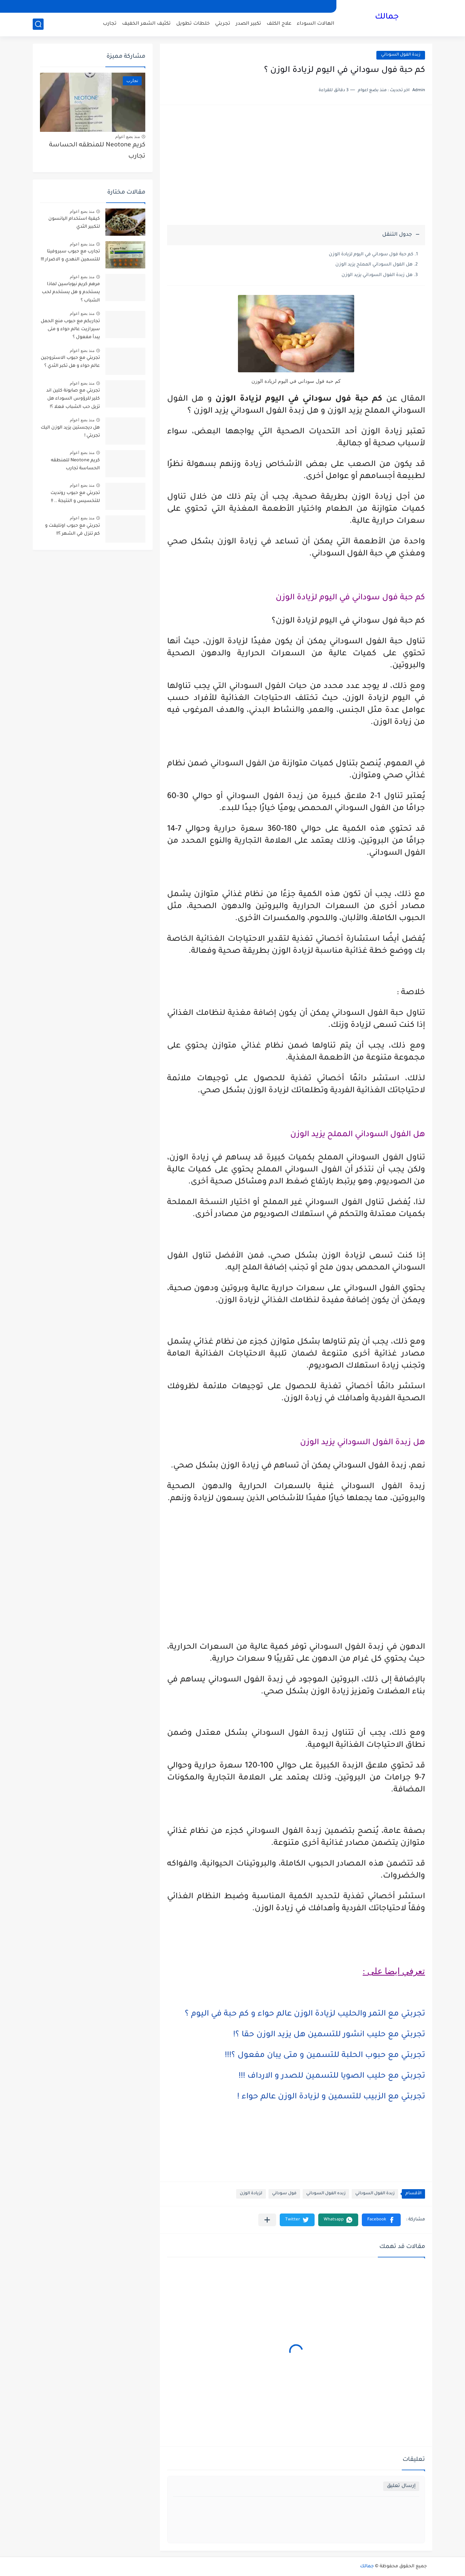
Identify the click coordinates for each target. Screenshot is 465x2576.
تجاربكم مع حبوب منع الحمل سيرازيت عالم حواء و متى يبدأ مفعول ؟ (70, 329)
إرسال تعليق (401, 2486)
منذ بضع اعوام (127, 136)
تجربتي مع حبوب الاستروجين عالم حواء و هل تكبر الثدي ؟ (70, 362)
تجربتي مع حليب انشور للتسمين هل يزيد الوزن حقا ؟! (329, 2035)
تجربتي (222, 24)
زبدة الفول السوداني (400, 55)
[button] (381, 2220)
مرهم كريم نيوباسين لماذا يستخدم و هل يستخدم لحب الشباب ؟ (71, 292)
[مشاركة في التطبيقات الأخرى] (267, 2220)
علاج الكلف (279, 24)
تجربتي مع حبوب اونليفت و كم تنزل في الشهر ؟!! (72, 529)
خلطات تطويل (193, 24)
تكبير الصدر (248, 24)
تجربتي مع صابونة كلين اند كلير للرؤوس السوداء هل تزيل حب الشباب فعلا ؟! (73, 399)
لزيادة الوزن (251, 2193)
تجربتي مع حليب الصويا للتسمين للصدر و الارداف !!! (332, 2076)
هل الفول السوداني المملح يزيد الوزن (374, 264)
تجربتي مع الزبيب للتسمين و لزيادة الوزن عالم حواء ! (331, 2097)
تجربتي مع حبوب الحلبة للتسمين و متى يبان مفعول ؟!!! (325, 2056)
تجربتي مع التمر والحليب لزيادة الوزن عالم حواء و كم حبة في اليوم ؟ (305, 2014)
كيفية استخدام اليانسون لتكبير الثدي (74, 223)
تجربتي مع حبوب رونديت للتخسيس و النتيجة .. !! (75, 497)
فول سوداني (284, 2193)
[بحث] (38, 24)
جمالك (387, 17)
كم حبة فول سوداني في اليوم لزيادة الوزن (371, 254)
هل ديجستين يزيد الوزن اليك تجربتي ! (70, 431)
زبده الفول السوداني (325, 2193)
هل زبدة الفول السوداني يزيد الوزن (377, 275)
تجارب (110, 24)
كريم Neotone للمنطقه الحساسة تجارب (97, 151)
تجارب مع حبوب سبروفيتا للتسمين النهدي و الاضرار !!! (70, 255)
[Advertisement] (296, 168)
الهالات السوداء (315, 24)
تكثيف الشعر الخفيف (146, 24)
